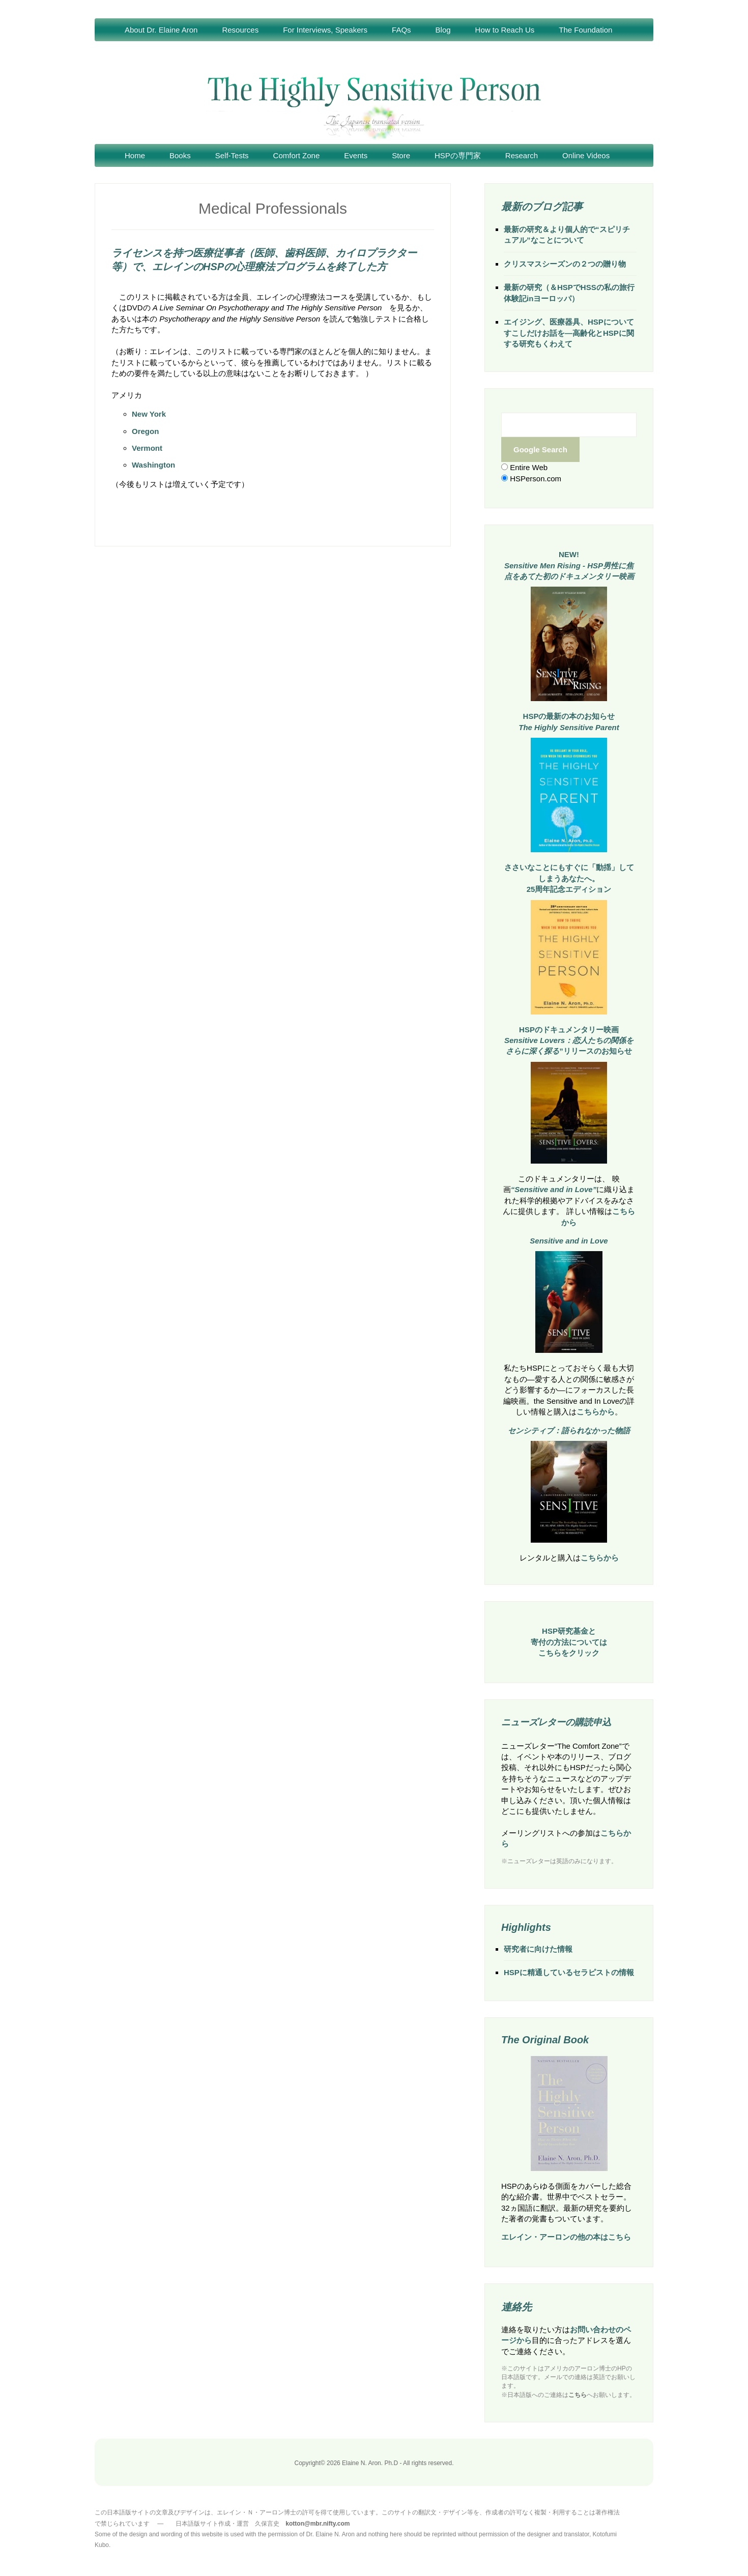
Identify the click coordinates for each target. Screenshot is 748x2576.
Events (355, 155)
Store (401, 155)
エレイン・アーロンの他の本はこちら (566, 2237)
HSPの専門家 (458, 155)
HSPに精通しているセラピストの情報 (569, 1972)
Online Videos (586, 155)
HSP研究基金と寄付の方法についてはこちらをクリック (569, 1642)
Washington (153, 464)
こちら (577, 2394)
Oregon (145, 431)
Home (135, 155)
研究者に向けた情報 (538, 1949)
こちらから (596, 1411)
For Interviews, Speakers (325, 29)
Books (180, 155)
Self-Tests (232, 155)
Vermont (147, 448)
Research (521, 155)
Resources (240, 29)
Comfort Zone (296, 155)
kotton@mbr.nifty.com (317, 2523)
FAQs (401, 29)
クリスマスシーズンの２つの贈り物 (565, 263)
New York (149, 414)
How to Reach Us (505, 29)
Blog (443, 29)
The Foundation (585, 29)
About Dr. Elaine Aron (161, 29)
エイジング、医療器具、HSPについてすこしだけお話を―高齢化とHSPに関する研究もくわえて (569, 332)
